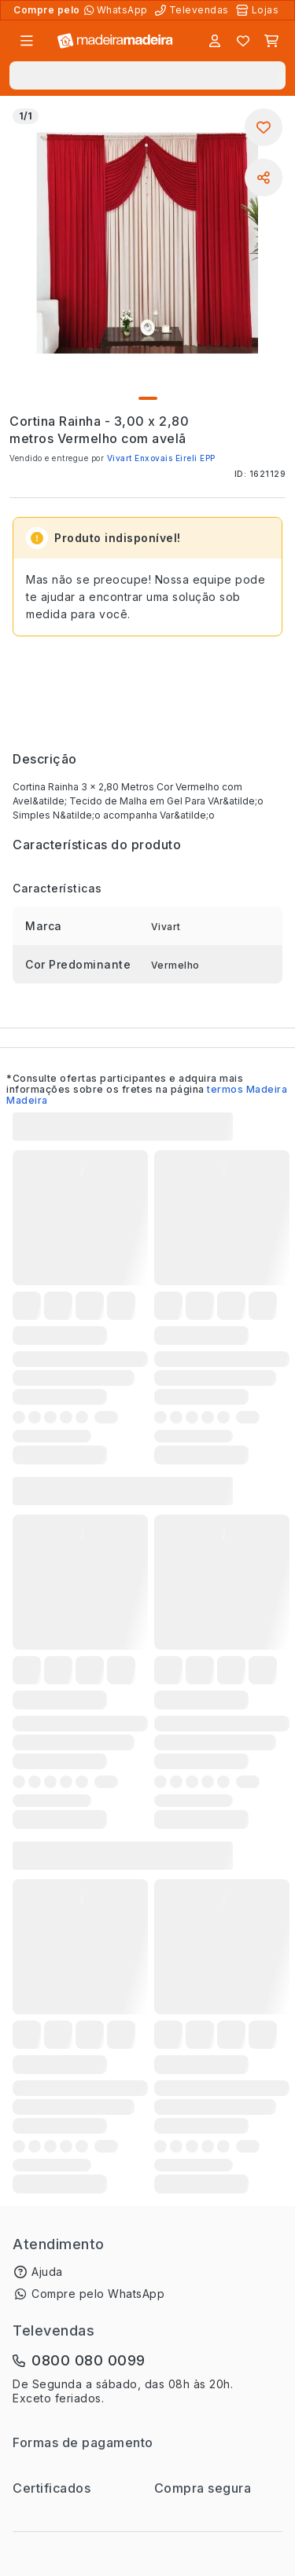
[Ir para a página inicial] (115, 41)
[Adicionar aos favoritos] (263, 127)
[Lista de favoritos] (243, 41)
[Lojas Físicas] (259, 10)
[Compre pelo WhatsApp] (117, 10)
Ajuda (47, 2271)
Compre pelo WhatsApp (97, 2293)
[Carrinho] (271, 41)
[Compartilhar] (263, 177)
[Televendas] (193, 10)
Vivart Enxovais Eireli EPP (161, 458)
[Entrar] (215, 41)
